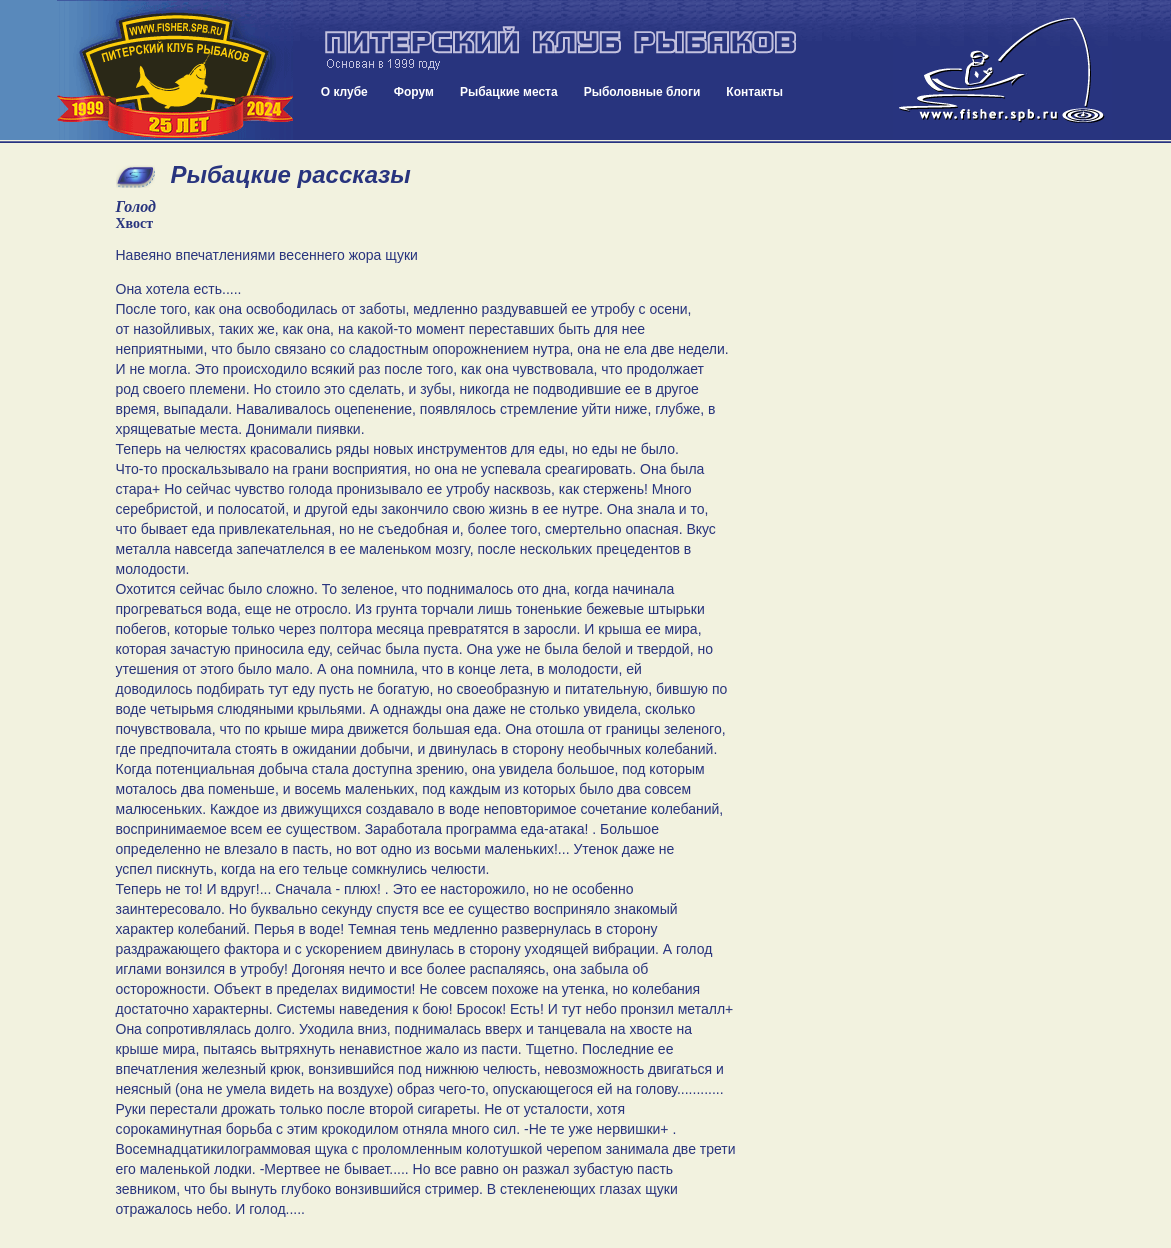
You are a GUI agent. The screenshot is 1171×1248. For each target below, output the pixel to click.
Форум (414, 92)
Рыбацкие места (509, 92)
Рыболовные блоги (642, 92)
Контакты (754, 92)
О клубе (344, 92)
